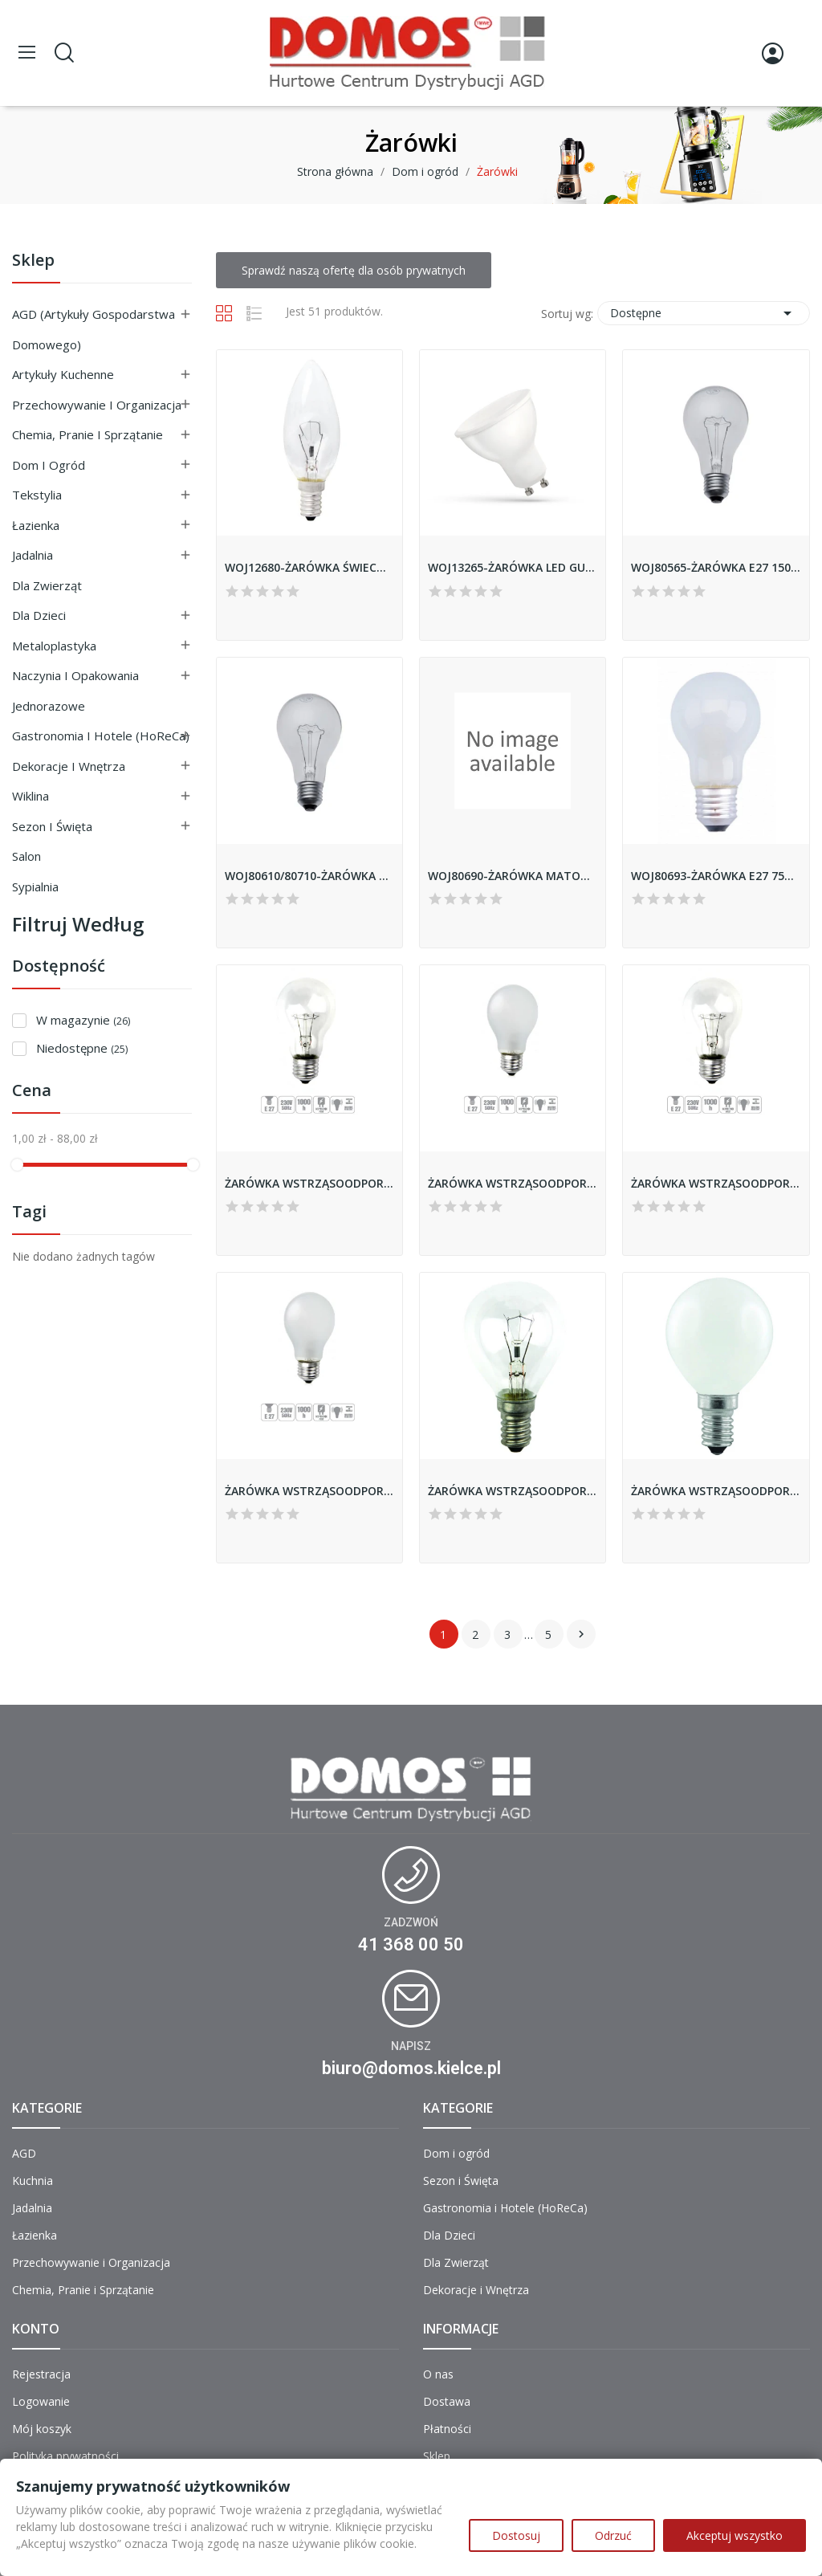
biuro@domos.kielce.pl (411, 2068)
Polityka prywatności (65, 2456)
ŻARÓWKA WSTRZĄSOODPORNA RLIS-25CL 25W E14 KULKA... (512, 1490)
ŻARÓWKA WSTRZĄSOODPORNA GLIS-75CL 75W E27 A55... (715, 1183)
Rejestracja (41, 2374)
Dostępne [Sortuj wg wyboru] (703, 313)
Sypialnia (35, 886)
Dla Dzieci (39, 615)
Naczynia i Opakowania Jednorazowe (75, 690)
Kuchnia (32, 2180)
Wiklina (30, 796)
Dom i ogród (48, 465)
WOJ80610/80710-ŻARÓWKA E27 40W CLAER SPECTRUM (309, 875)
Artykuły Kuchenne (63, 374)
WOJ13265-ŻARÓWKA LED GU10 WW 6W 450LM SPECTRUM (512, 567)
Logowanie (41, 2401)
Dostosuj (516, 2535)
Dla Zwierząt (47, 585)
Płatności (447, 2428)
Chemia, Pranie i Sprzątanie (87, 434)
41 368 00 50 (411, 1944)
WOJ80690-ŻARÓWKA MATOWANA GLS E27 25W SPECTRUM (512, 875)
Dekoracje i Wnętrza (68, 766)
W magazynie (83, 1020)
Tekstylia (37, 495)
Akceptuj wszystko (734, 2535)
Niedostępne (82, 1048)
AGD (24, 2153)
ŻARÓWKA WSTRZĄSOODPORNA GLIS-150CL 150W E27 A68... (309, 1183)
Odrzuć (613, 2535)
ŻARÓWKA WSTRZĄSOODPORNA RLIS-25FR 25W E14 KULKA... (715, 1490)
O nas (438, 2374)
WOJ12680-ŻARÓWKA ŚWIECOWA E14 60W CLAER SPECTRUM (309, 567)
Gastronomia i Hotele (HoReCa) (100, 736)
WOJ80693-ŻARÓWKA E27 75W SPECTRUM (715, 875)
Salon (26, 856)
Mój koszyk (41, 2428)
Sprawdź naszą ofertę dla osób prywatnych (354, 270)
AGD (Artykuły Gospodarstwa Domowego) (93, 329)
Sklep (33, 261)
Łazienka (35, 525)
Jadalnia (32, 555)
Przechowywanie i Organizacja (96, 405)
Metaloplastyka (54, 646)
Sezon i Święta (52, 826)
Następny (581, 1634)
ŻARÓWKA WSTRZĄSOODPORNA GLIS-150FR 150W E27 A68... (512, 1183)
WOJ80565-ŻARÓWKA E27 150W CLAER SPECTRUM (715, 567)
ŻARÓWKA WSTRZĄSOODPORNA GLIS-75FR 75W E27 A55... (309, 1490)
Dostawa (446, 2401)
